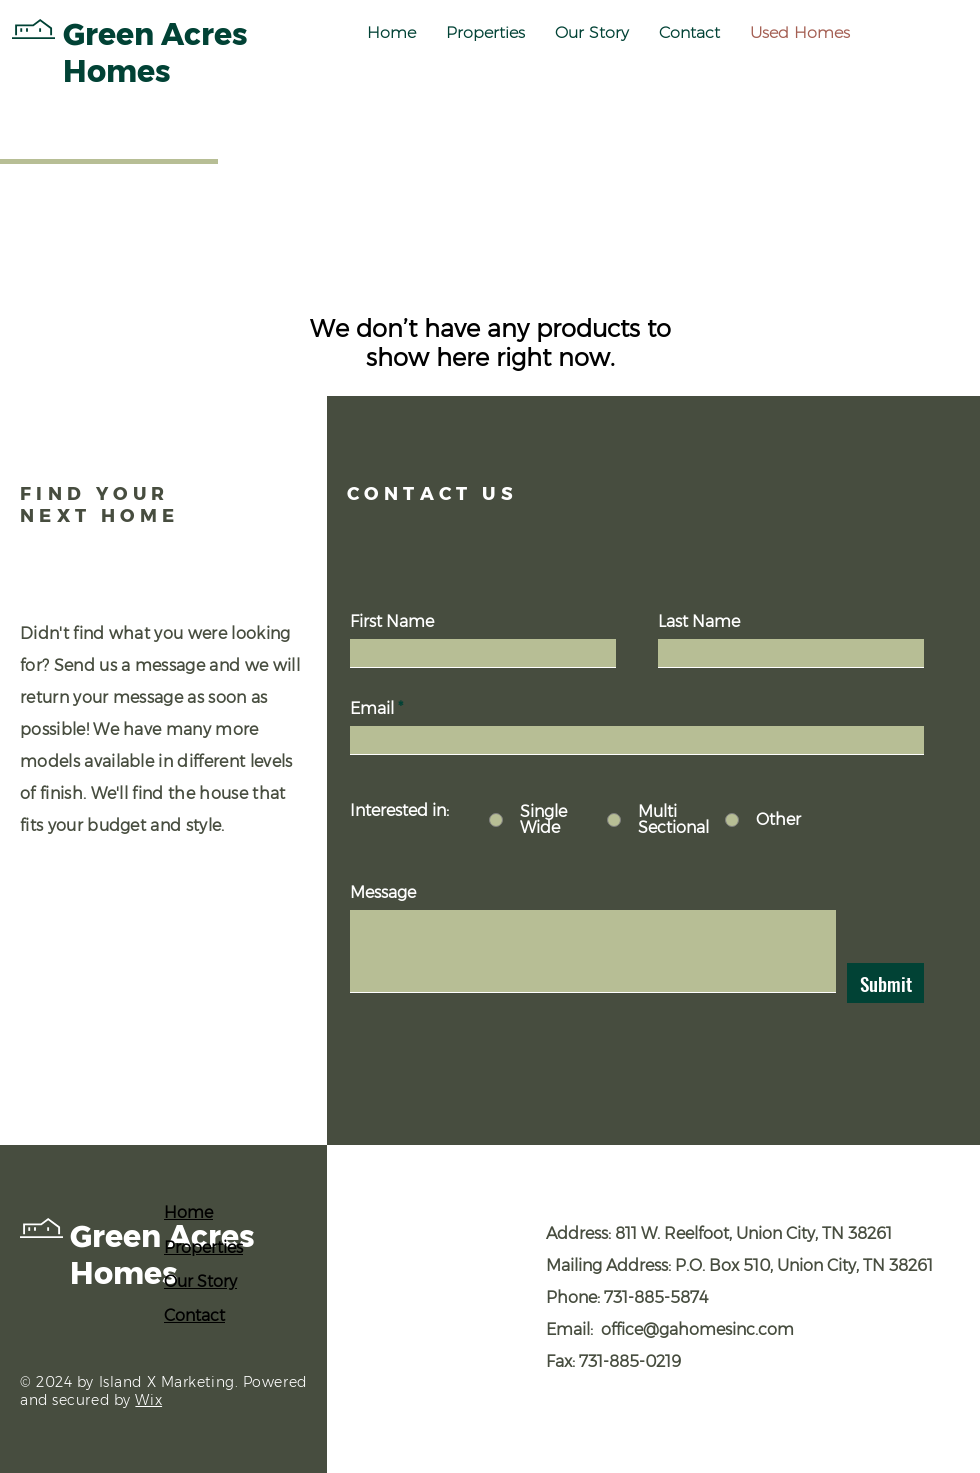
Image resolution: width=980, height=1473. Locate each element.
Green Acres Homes (162, 1255)
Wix (148, 1400)
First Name (392, 622)
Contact (194, 1315)
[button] (485, 33)
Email (372, 709)
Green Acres (155, 34)
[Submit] (885, 983)
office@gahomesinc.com (697, 1329)
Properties (203, 1247)
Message (383, 893)
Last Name (699, 622)
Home (188, 1212)
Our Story (200, 1281)
